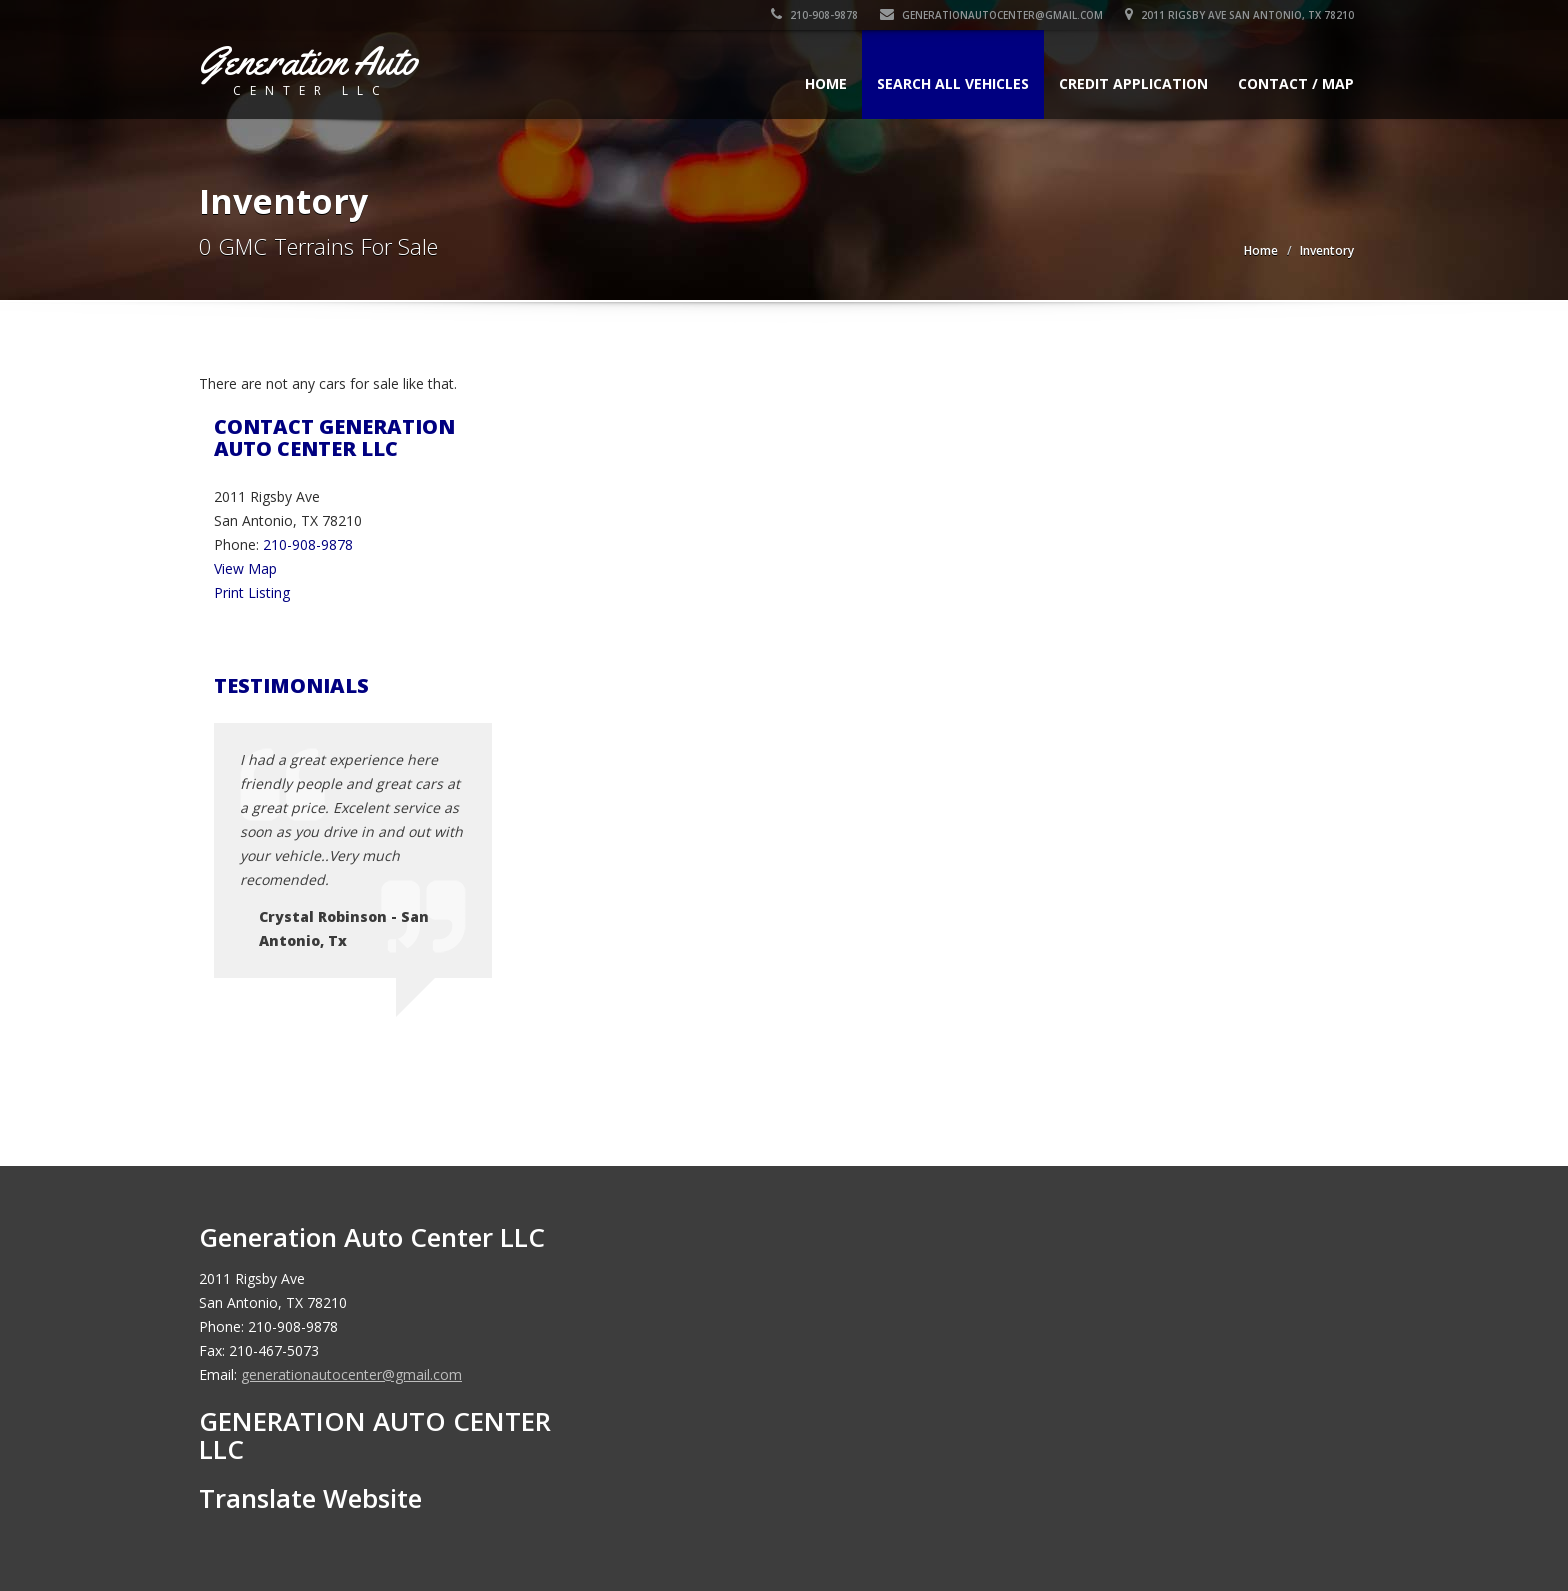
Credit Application (1133, 83)
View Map (245, 568)
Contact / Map (1296, 83)
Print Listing (252, 592)
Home (826, 83)
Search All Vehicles (953, 83)
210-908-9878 (814, 15)
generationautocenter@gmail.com (991, 15)
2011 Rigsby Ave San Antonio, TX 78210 (1239, 15)
